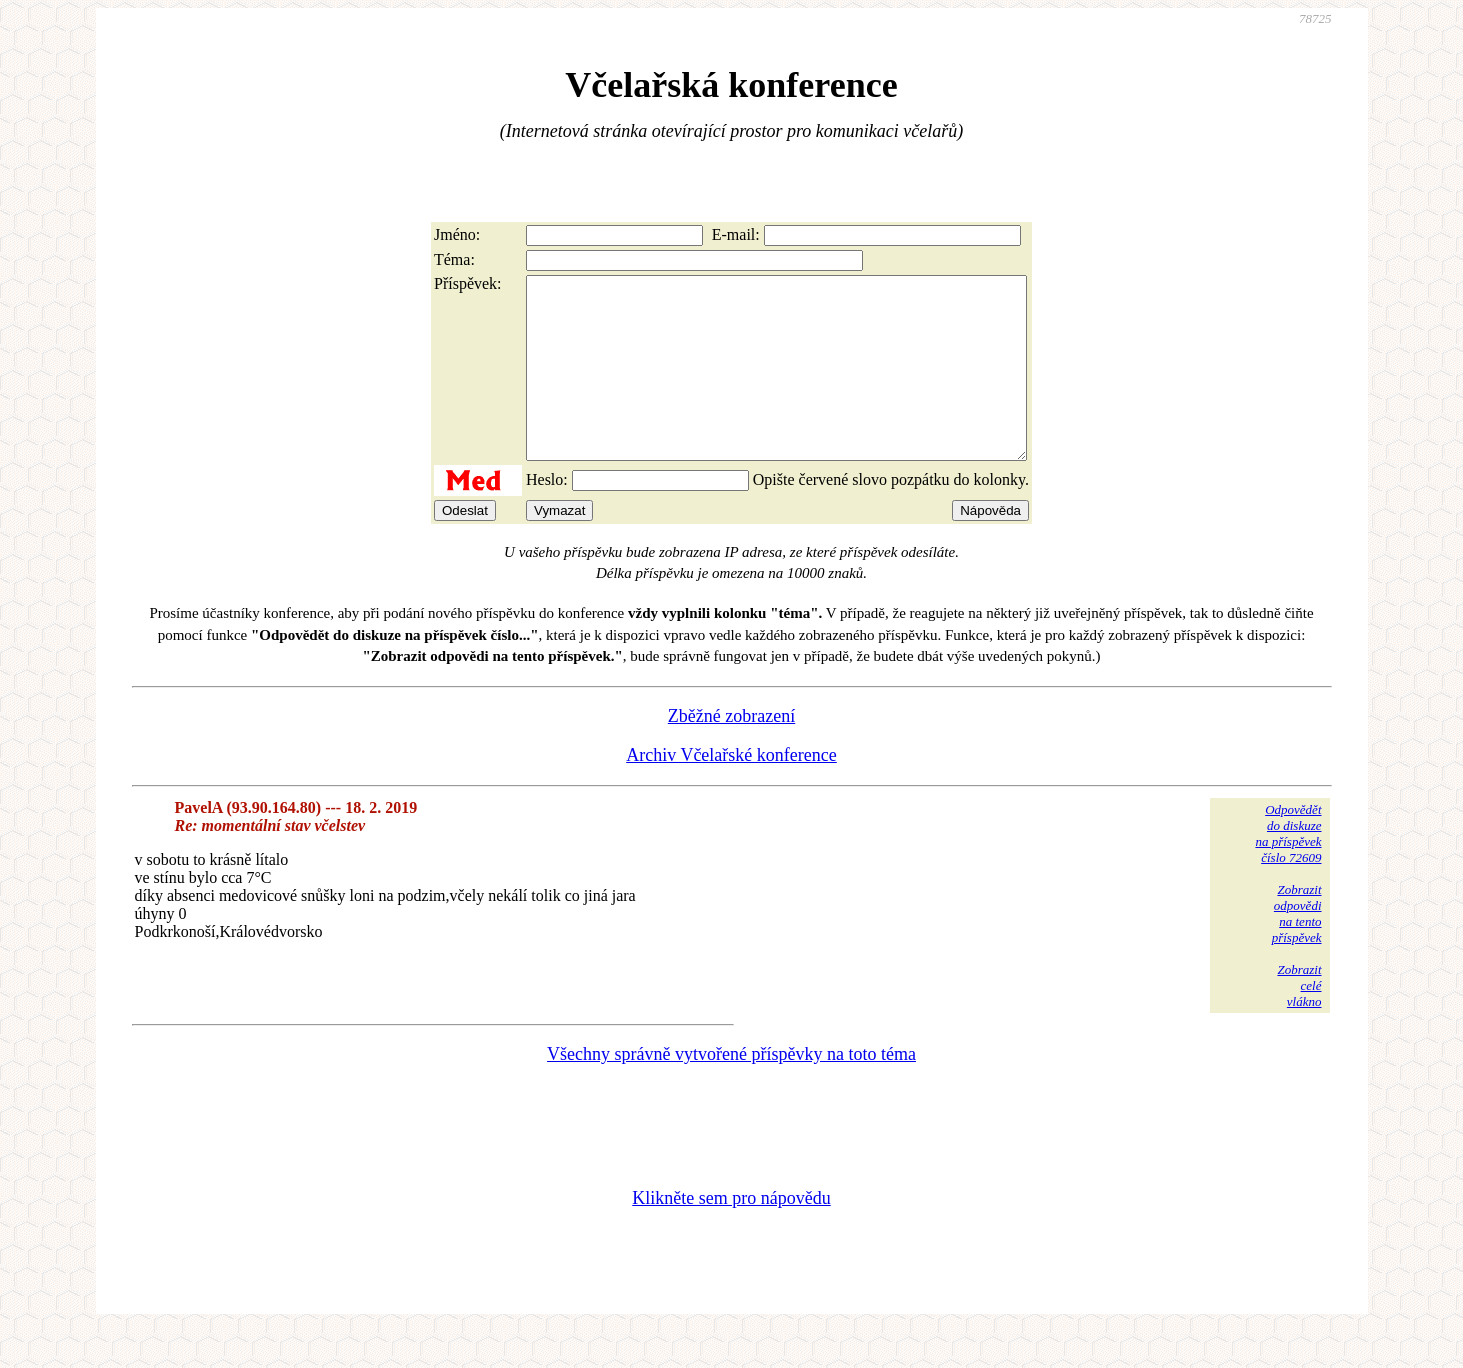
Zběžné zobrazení (731, 752)
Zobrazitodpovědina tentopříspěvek (1297, 949)
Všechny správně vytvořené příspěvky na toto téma (731, 1090)
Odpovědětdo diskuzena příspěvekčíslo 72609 (1288, 869)
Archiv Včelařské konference (731, 791)
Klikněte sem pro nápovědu (731, 1234)
